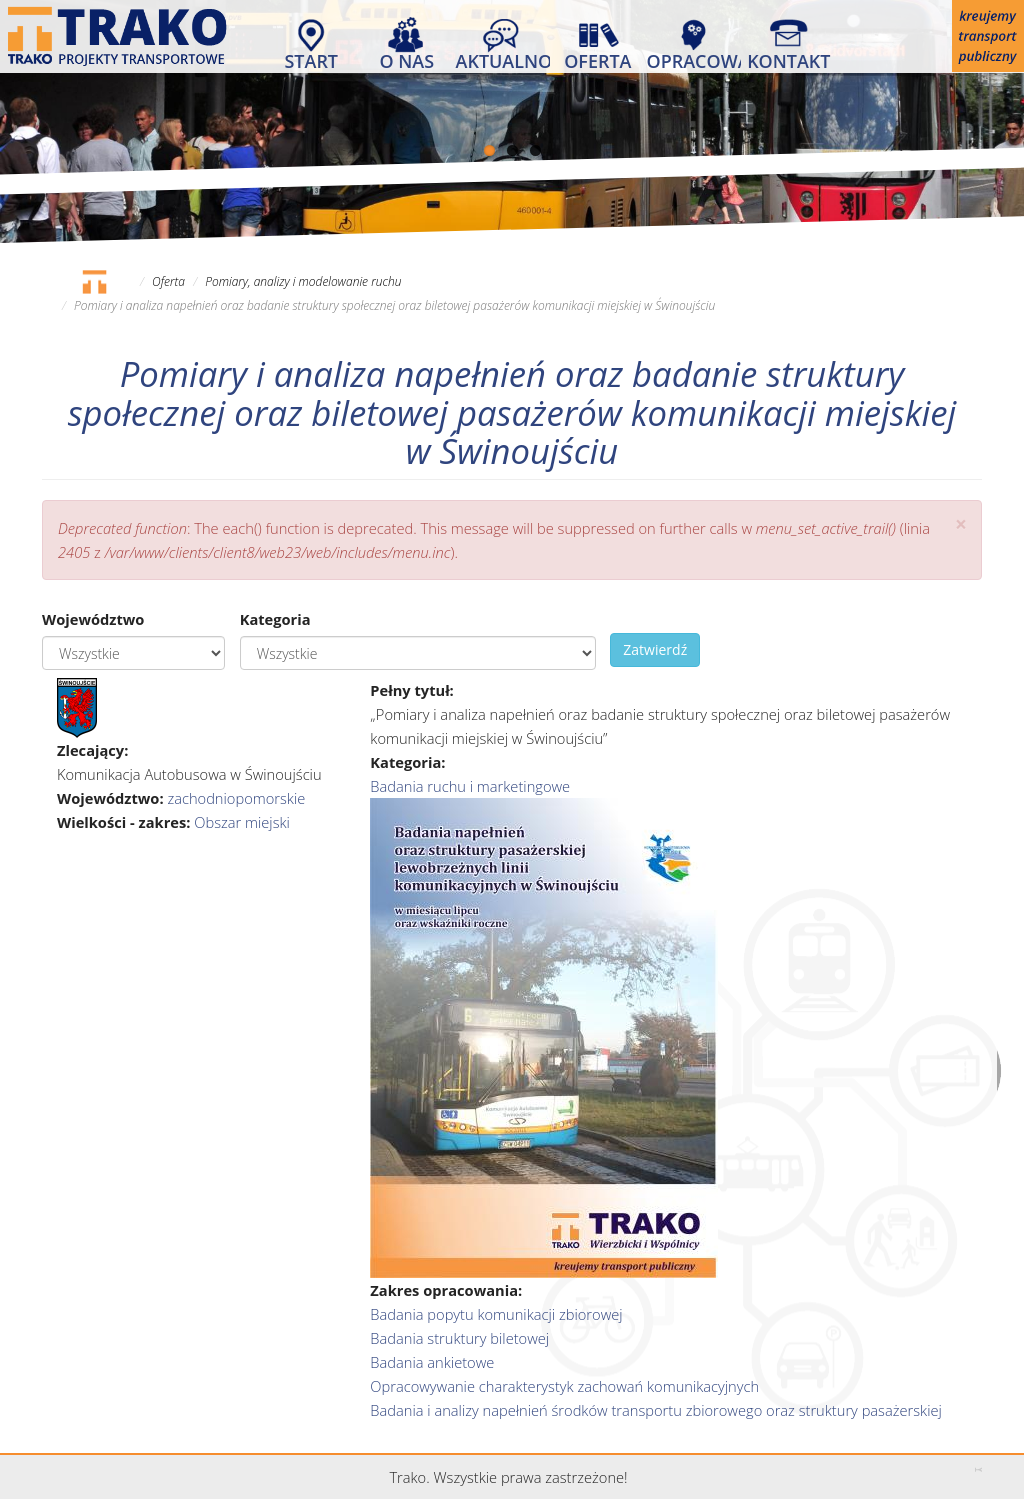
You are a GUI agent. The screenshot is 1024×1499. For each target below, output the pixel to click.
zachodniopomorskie (236, 798)
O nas (406, 60)
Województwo (93, 619)
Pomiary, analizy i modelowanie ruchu (303, 281)
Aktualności (503, 60)
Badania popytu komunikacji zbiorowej (496, 1314)
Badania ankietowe (432, 1362)
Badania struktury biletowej (459, 1338)
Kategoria (275, 619)
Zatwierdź (655, 649)
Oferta (597, 60)
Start (311, 60)
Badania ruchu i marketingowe (470, 786)
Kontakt (788, 60)
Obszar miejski (242, 822)
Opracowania (694, 60)
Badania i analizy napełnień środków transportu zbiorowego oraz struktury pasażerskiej (656, 1410)
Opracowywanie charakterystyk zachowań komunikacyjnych (564, 1386)
